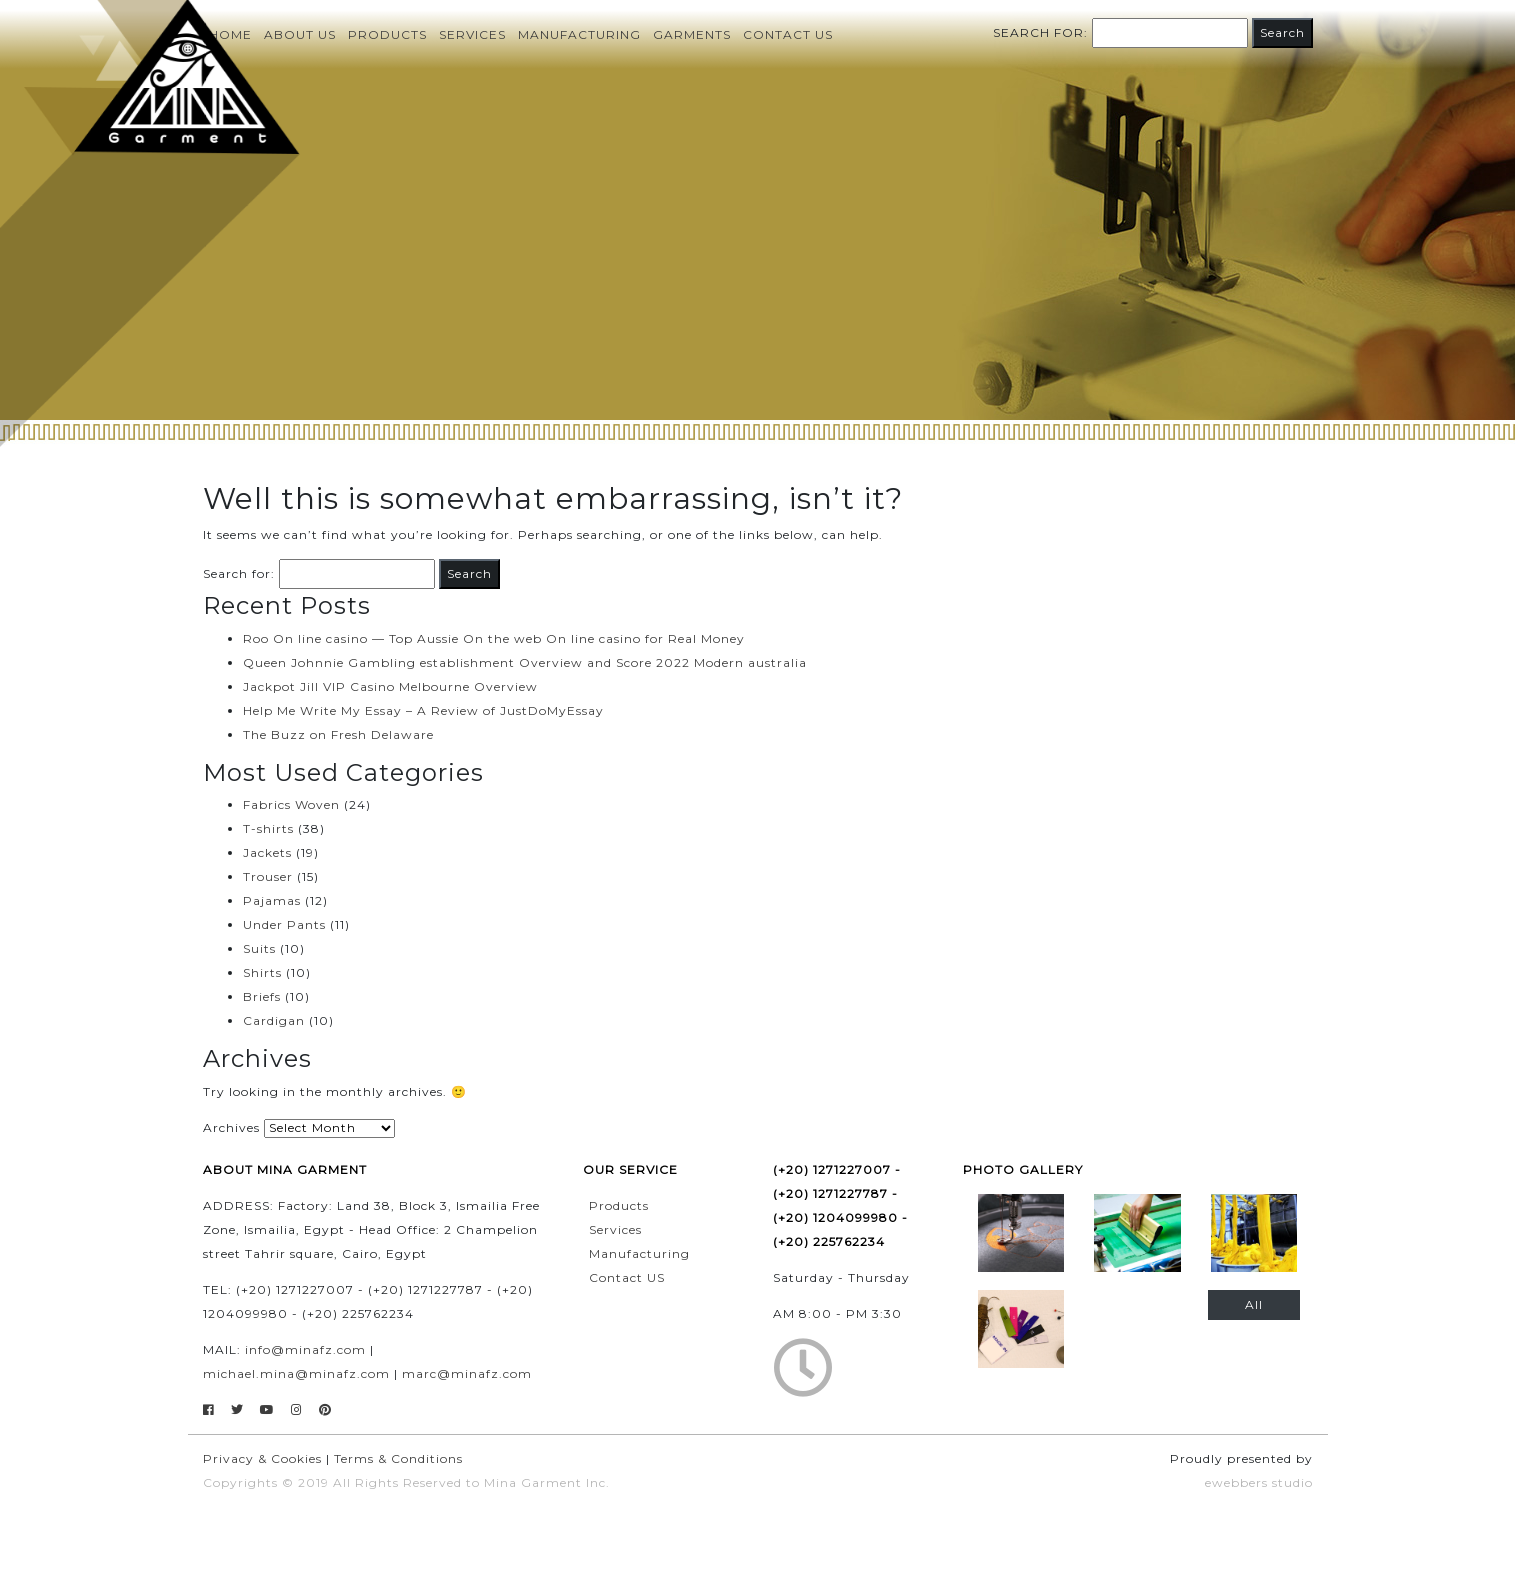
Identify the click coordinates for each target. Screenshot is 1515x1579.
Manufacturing (579, 34)
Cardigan (274, 1020)
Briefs (262, 996)
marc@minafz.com (467, 1373)
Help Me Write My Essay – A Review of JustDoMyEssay (423, 710)
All (1254, 1304)
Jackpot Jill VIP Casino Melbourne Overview (390, 686)
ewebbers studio (1259, 1482)
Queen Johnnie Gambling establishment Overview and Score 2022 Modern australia (525, 662)
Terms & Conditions (398, 1458)
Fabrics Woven (291, 804)
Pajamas (272, 900)
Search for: (1040, 32)
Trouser (268, 876)
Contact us (788, 34)
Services (472, 34)
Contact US (627, 1277)
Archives (231, 1127)
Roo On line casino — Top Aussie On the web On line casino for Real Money (494, 638)
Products (387, 34)
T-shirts (268, 828)
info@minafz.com (305, 1349)
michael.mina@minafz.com (296, 1373)
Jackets (267, 852)
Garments (692, 34)
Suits (259, 948)
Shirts (262, 972)
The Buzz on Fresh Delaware (338, 734)
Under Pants (284, 924)
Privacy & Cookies (262, 1458)
